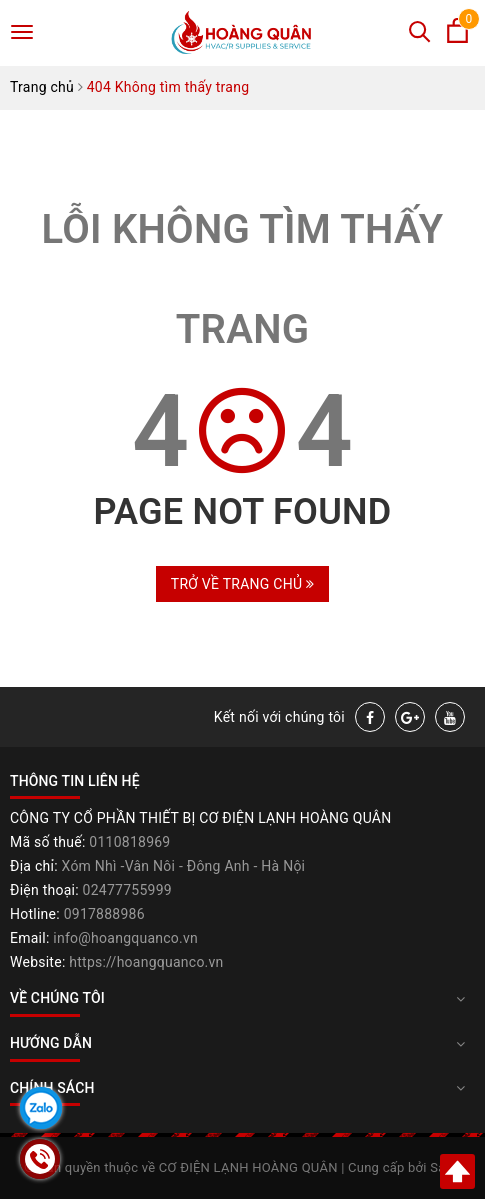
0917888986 (104, 914)
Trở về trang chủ (242, 584)
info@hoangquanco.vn (125, 938)
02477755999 (127, 890)
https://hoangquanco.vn (146, 962)
